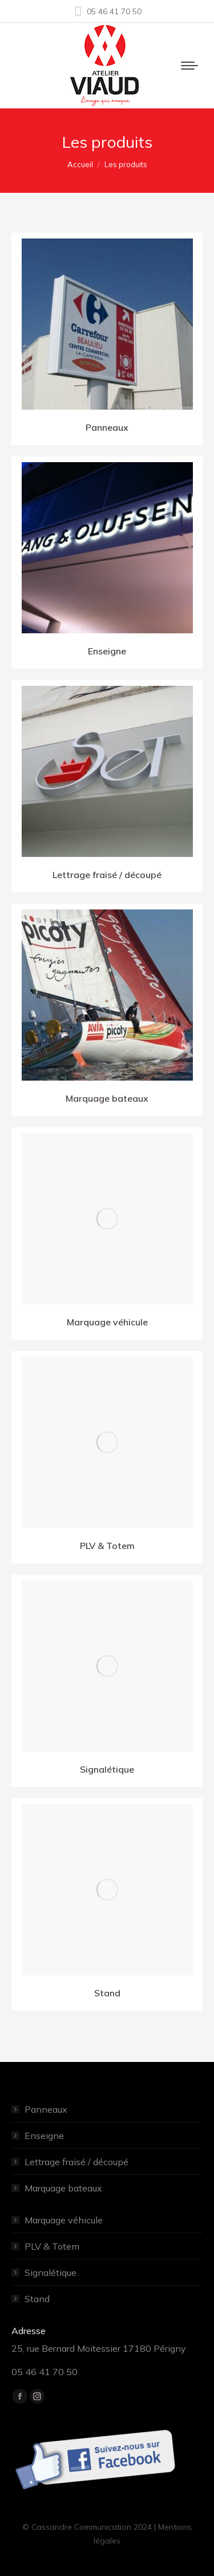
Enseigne (44, 2135)
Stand (37, 2298)
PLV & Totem (52, 2246)
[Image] (107, 324)
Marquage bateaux (63, 2188)
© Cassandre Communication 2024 (87, 2527)
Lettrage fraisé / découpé (76, 2161)
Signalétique (50, 2272)
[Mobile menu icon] (189, 65)
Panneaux (46, 2109)
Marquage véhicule (64, 2220)
